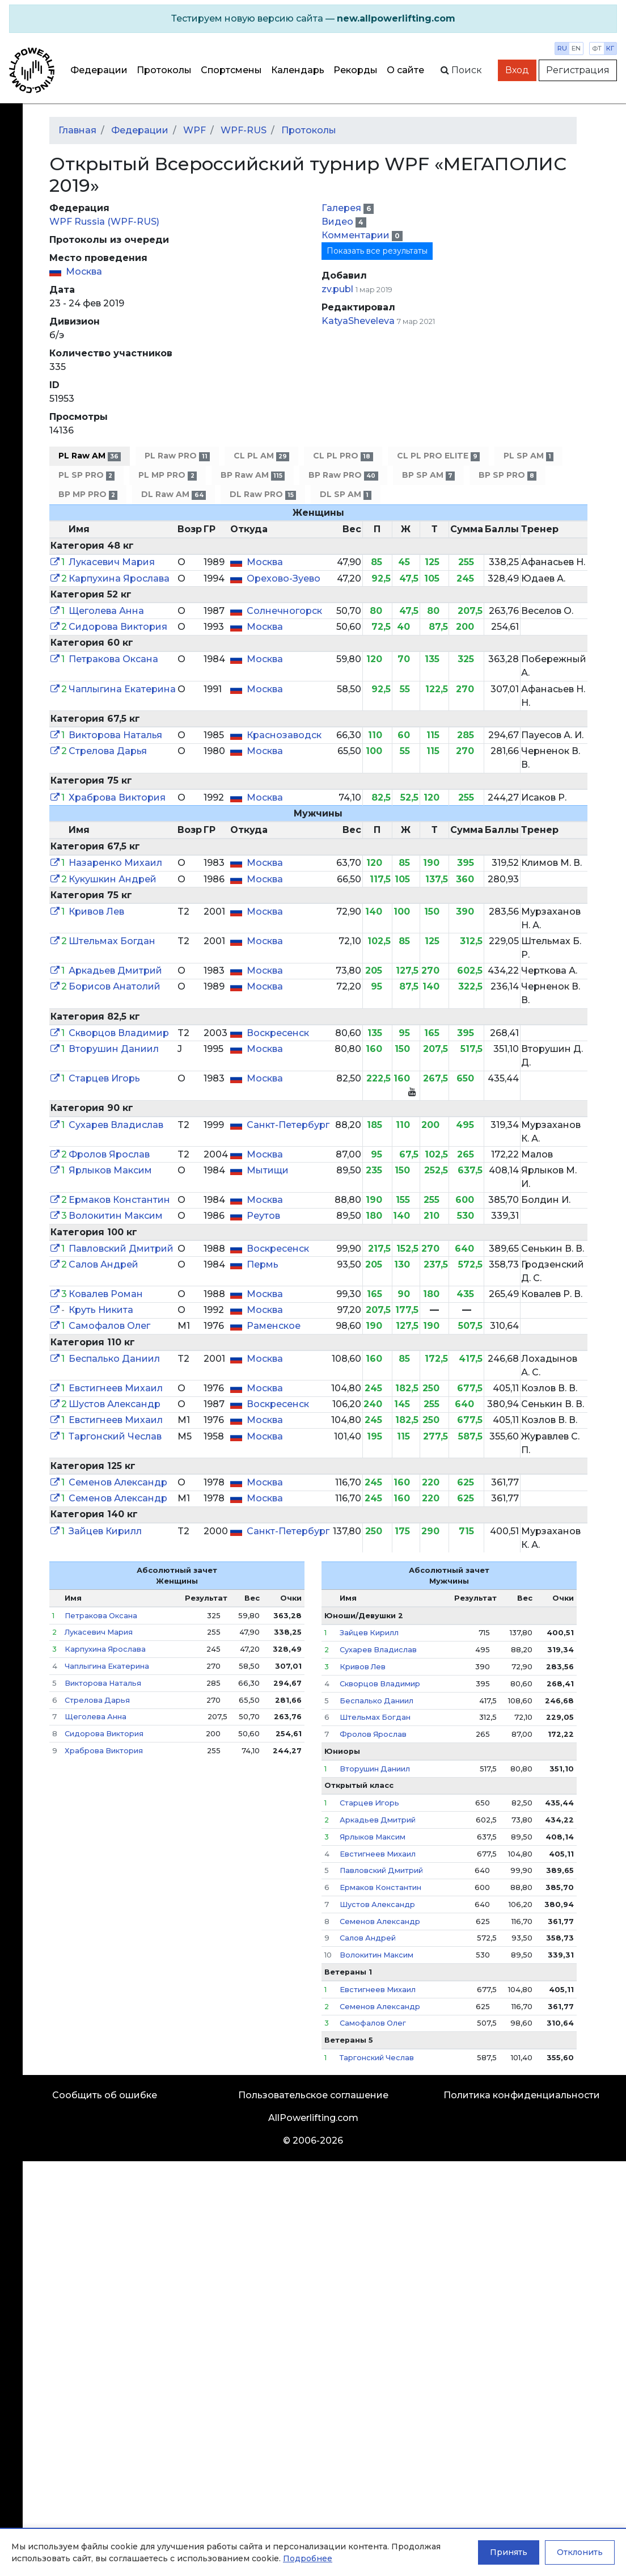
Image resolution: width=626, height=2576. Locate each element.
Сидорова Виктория (118, 626)
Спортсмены (231, 70)
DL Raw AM (173, 494)
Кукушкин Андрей (112, 879)
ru (562, 48)
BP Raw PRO (343, 475)
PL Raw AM (89, 456)
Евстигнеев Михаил (116, 1388)
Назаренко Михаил (115, 862)
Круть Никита (101, 1309)
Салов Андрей (103, 1264)
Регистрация (578, 70)
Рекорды (355, 70)
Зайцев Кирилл (105, 1531)
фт (597, 48)
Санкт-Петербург (288, 1124)
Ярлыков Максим (110, 1170)
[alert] (313, 19)
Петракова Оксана (113, 659)
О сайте (405, 70)
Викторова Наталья (115, 735)
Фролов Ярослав (109, 1154)
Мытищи (268, 1170)
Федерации (99, 70)
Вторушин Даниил (114, 1048)
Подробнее (307, 2558)
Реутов (263, 1215)
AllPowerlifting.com (313, 2117)
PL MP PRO (167, 475)
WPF (194, 130)
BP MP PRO (87, 494)
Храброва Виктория (117, 797)
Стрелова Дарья (108, 751)
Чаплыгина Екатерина (122, 689)
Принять (508, 2552)
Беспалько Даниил (114, 1358)
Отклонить (580, 2552)
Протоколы (164, 70)
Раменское (274, 1325)
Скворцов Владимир (119, 1033)
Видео (339, 221)
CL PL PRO (343, 456)
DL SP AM (345, 494)
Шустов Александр (114, 1404)
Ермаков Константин (119, 1199)
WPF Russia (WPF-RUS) (104, 221)
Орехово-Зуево (283, 578)
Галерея (342, 208)
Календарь (297, 70)
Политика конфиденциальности (521, 2095)
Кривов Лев (96, 911)
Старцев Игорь (104, 1078)
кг (610, 48)
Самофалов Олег (109, 1325)
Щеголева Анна (106, 610)
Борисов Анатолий (114, 986)
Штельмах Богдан (112, 941)
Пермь (262, 1264)
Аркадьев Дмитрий (115, 970)
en (576, 48)
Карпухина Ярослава (119, 578)
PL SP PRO (86, 475)
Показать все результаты (377, 251)
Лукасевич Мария (112, 562)
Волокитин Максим (116, 1215)
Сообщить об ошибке (104, 2095)
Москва (84, 271)
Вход (517, 70)
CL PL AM (261, 456)
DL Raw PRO (263, 494)
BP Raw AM (253, 475)
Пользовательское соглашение (313, 2095)
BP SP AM (428, 475)
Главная (77, 130)
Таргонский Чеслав (115, 1436)
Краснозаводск (284, 735)
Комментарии (357, 235)
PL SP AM (528, 456)
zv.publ (337, 289)
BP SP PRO (507, 475)
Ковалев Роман (106, 1294)
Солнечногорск (284, 610)
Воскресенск (278, 1033)
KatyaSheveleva (358, 320)
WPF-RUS (244, 130)
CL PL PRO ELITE (438, 456)
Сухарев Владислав (116, 1124)
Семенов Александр (118, 1482)
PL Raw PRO (177, 456)
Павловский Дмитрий (121, 1248)
